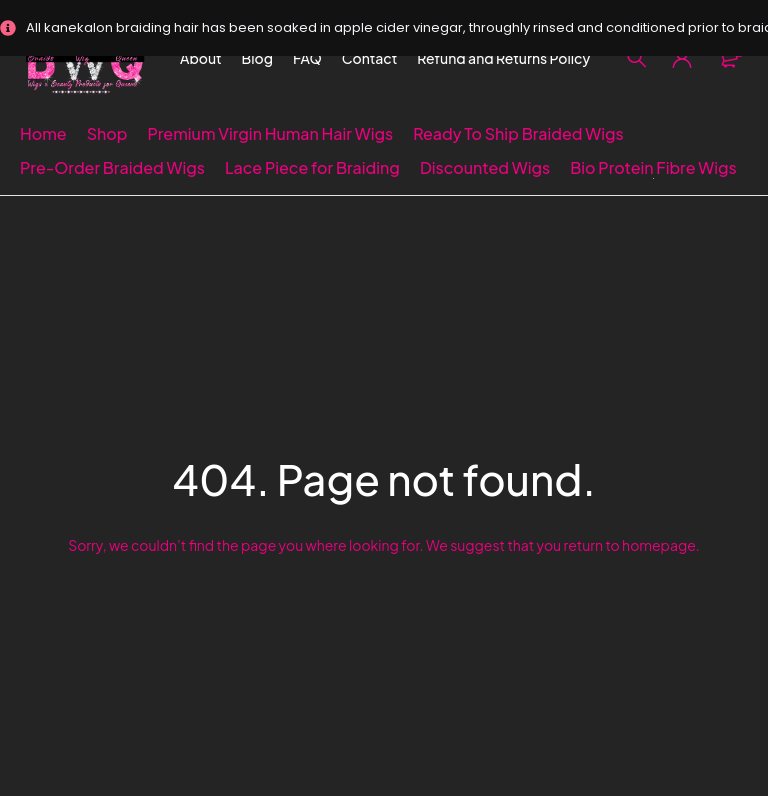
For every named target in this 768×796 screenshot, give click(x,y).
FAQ (307, 58)
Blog (257, 58)
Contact (370, 58)
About (201, 58)
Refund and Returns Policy (503, 58)
